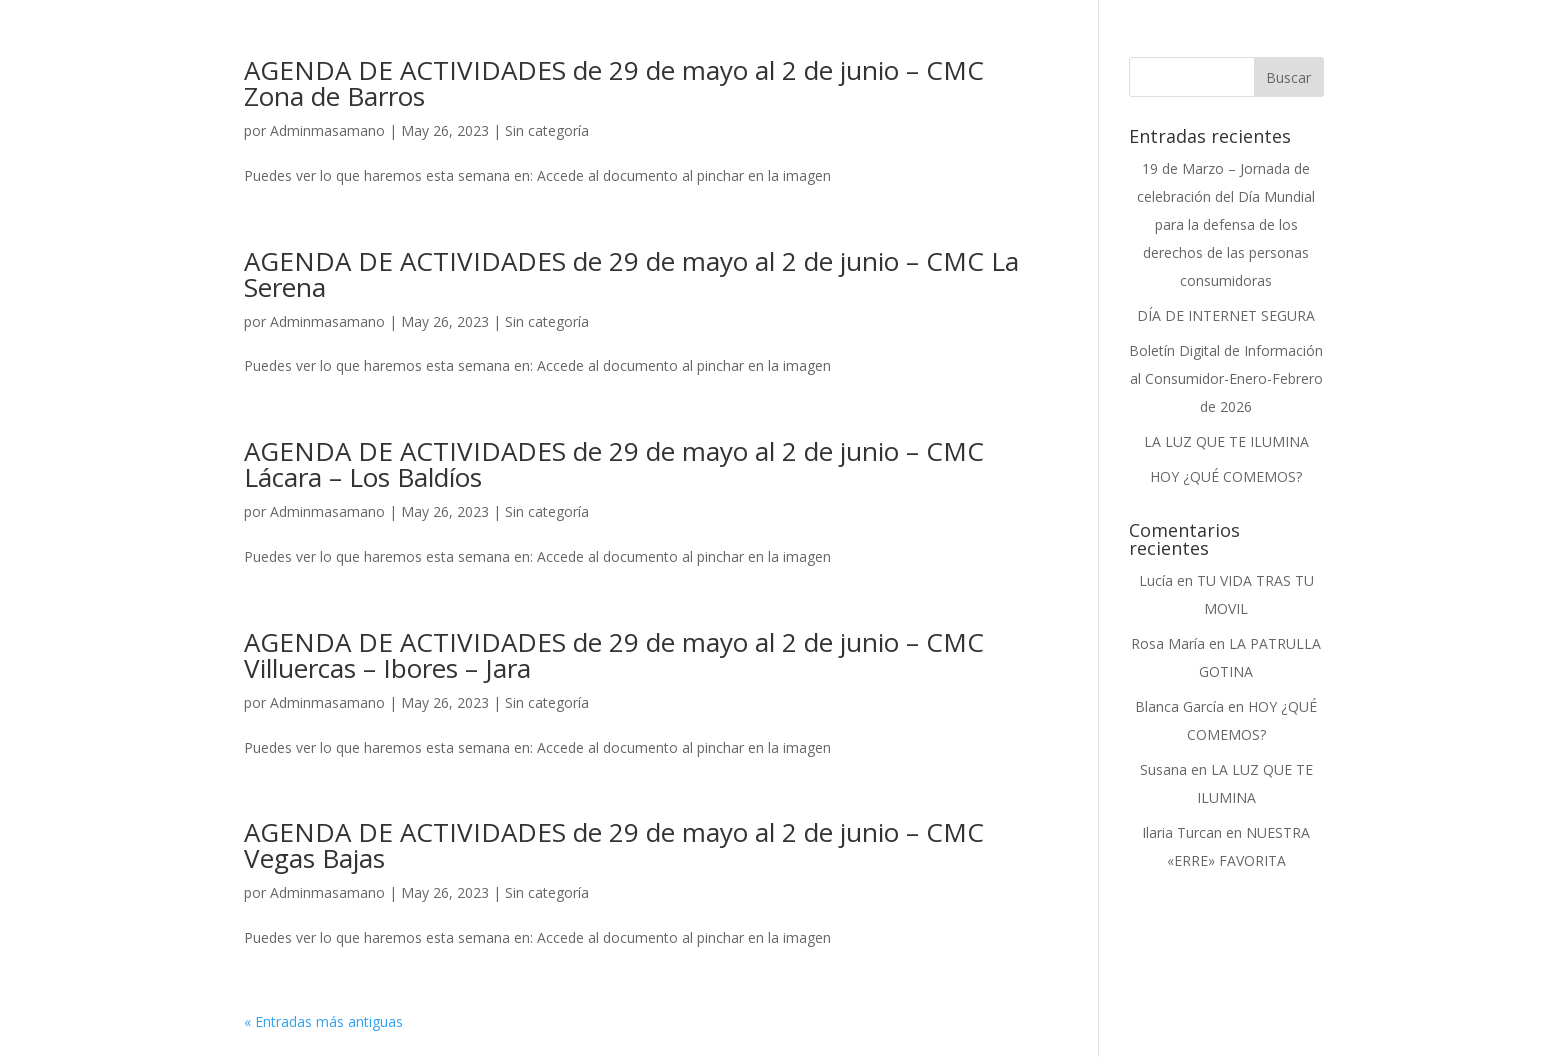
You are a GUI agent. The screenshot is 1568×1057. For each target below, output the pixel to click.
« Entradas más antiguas (323, 1021)
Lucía (1156, 580)
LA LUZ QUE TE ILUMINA (1226, 441)
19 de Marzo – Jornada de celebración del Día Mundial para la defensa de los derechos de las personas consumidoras (1226, 224)
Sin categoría (547, 130)
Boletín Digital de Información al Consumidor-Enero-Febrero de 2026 (1226, 378)
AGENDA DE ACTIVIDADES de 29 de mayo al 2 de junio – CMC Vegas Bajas (614, 845)
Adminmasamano (327, 130)
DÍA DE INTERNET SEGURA (1226, 315)
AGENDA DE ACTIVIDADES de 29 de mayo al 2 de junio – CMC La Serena (631, 274)
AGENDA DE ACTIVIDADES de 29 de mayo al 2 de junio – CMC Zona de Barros (614, 83)
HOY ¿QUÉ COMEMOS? (1226, 476)
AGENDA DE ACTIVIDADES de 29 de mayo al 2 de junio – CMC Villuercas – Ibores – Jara (614, 655)
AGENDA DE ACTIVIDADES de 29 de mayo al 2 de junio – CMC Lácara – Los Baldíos (614, 464)
